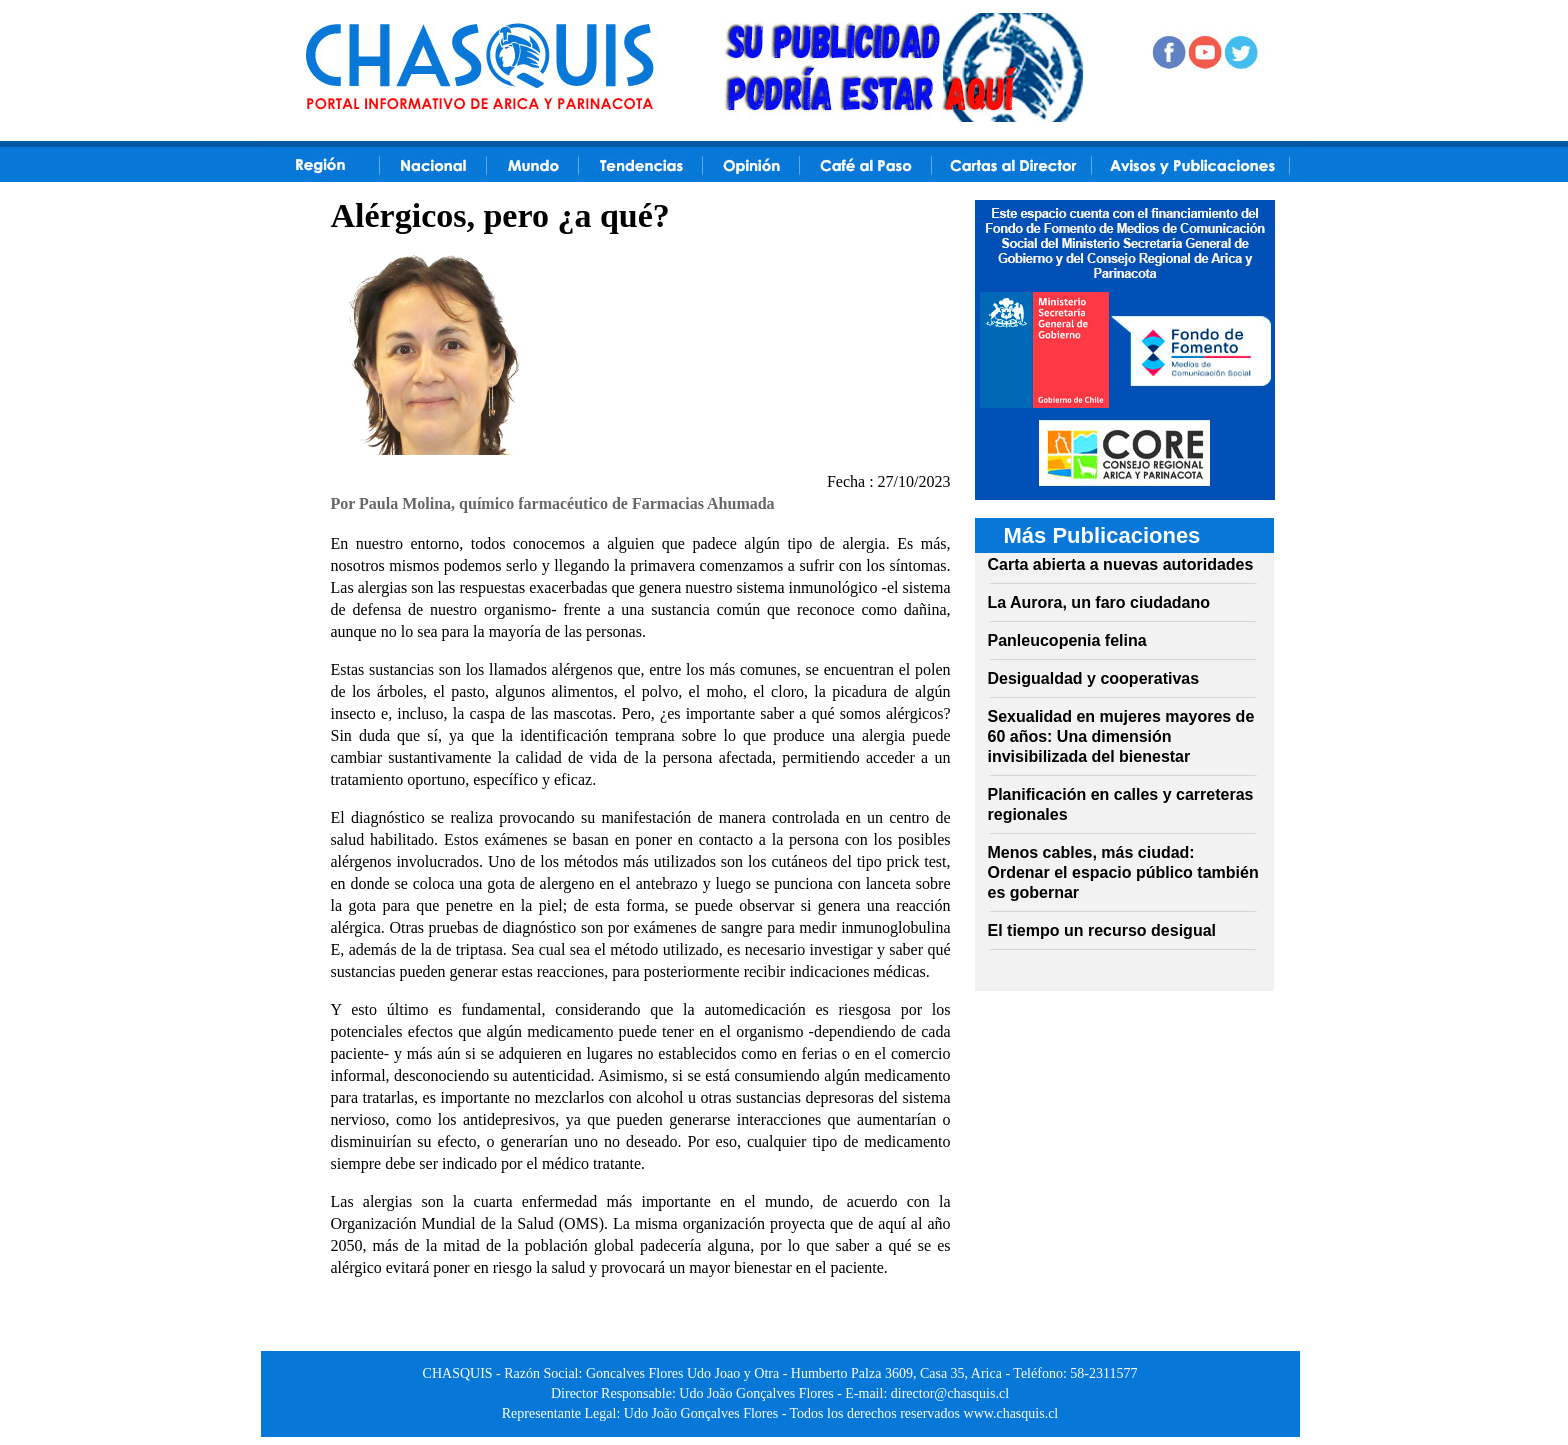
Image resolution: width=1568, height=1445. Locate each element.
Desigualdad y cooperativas (1094, 678)
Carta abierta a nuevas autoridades (1121, 564)
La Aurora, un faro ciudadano (1099, 602)
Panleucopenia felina (1067, 640)
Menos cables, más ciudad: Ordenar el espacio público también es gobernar (1123, 872)
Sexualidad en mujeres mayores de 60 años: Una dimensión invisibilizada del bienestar (1121, 736)
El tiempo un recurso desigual (1102, 930)
